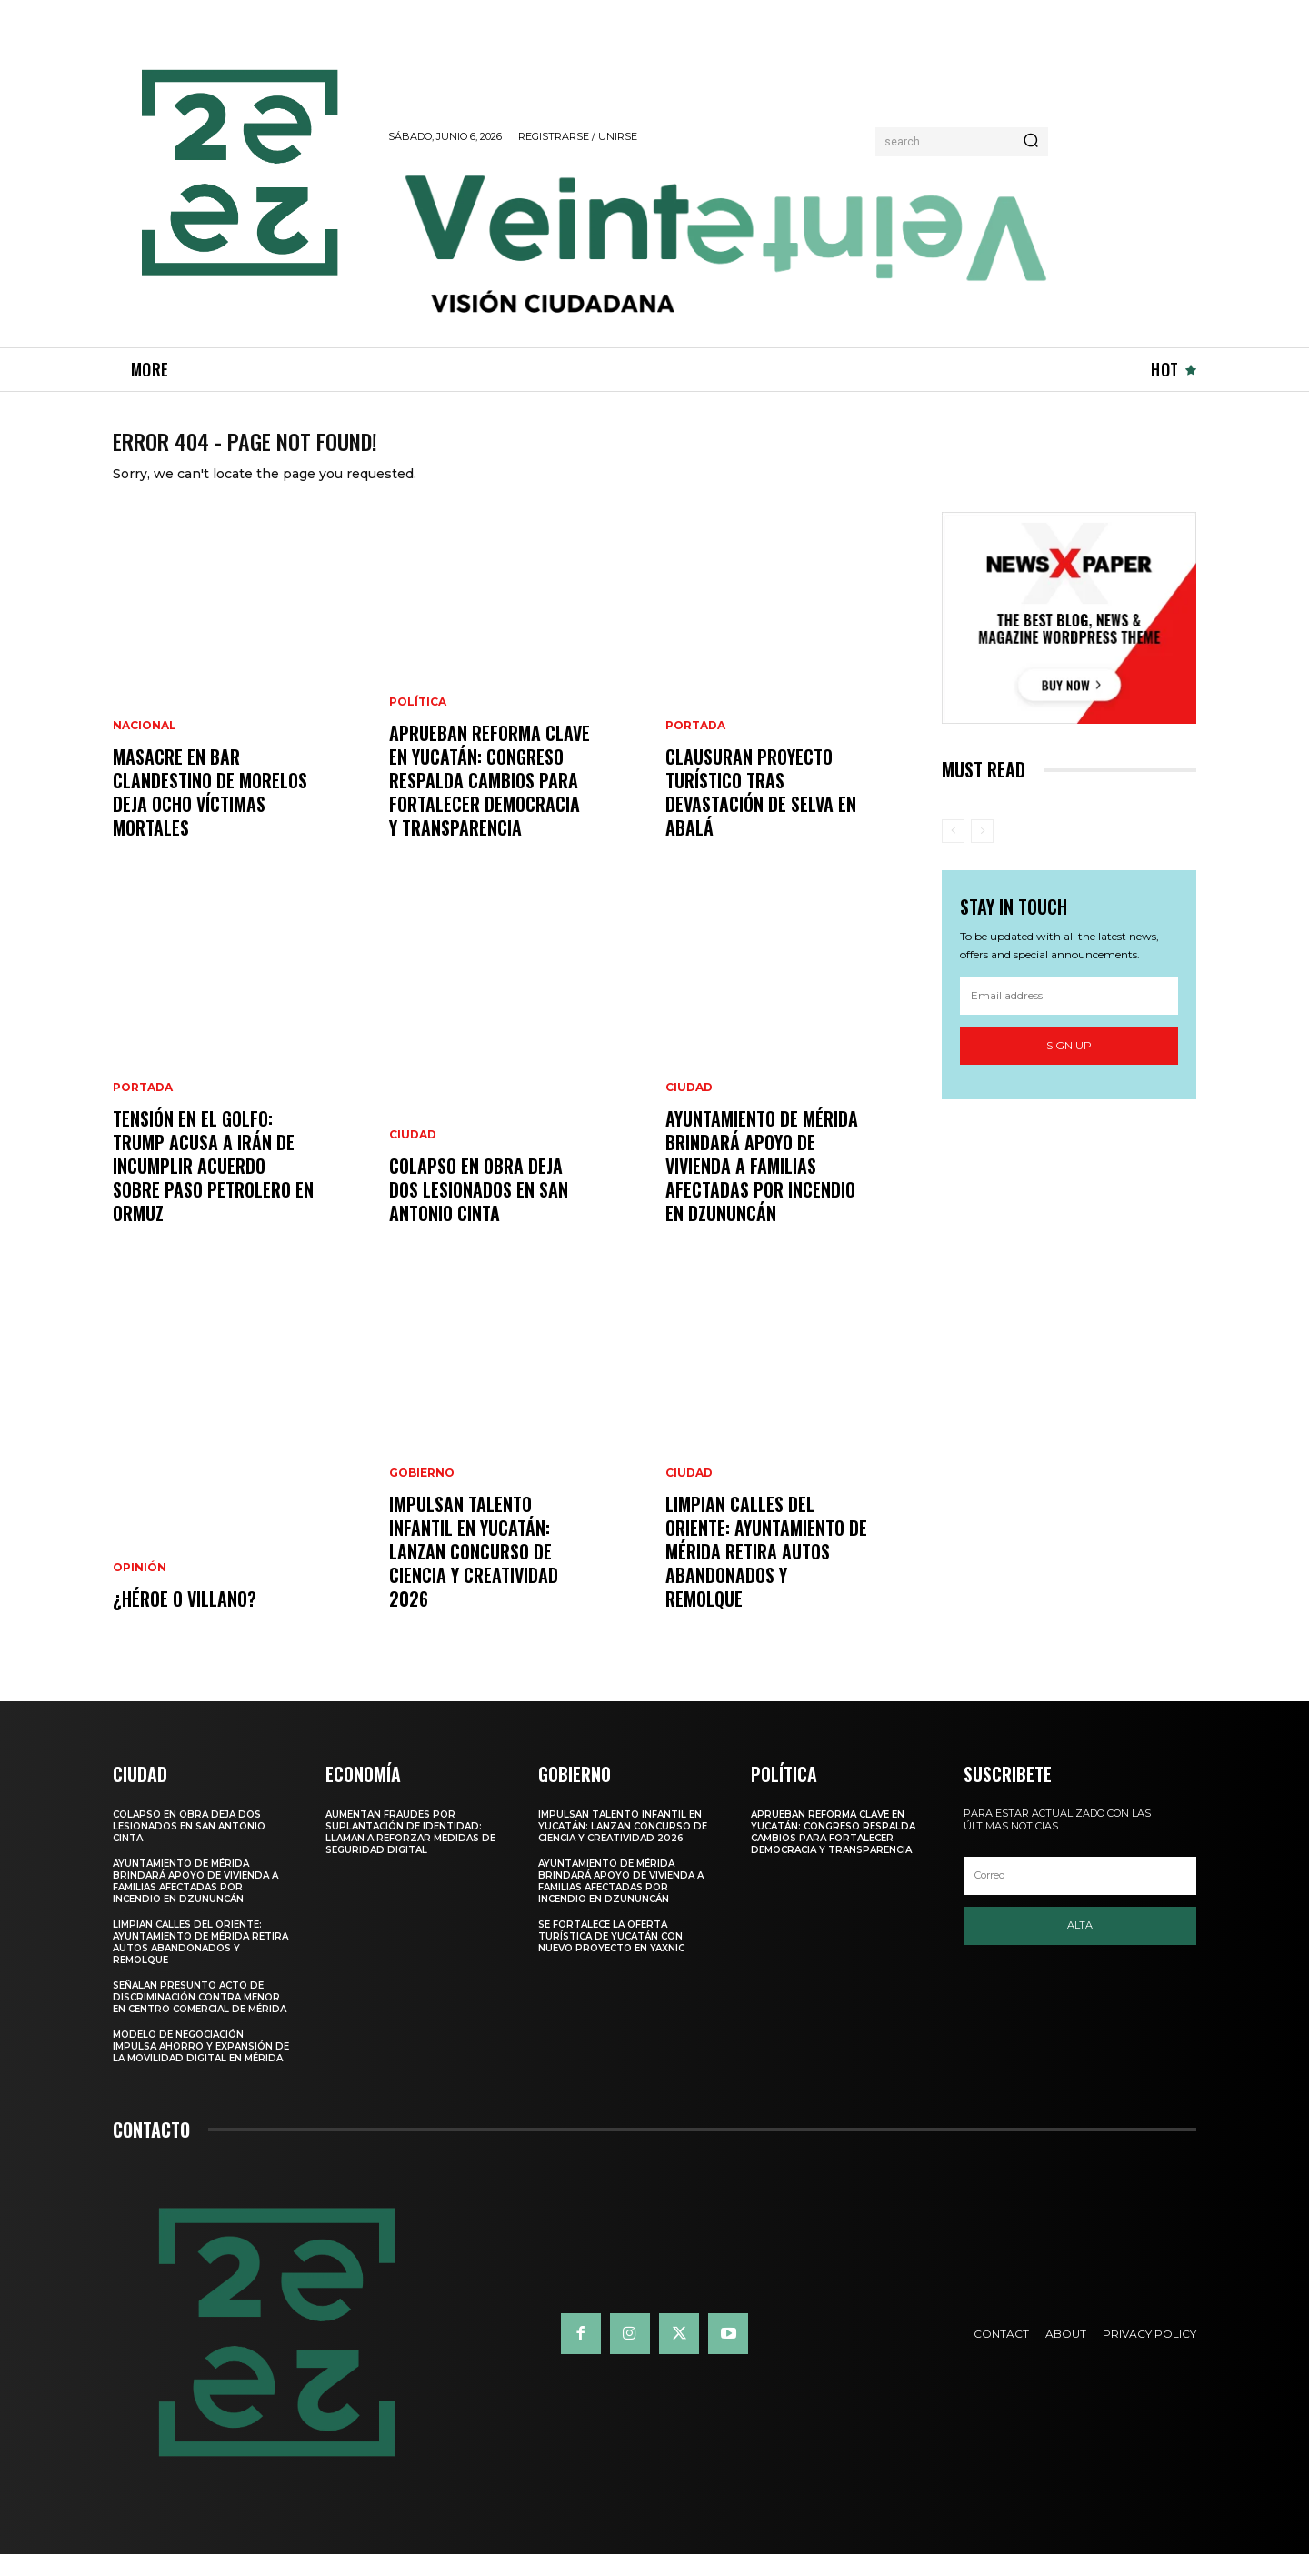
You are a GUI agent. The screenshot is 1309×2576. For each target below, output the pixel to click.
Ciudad (412, 1156)
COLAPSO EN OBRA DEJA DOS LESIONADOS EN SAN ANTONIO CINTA (478, 1211)
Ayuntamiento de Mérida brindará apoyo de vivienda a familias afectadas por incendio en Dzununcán (761, 1187)
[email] (1069, 1017)
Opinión (139, 1589)
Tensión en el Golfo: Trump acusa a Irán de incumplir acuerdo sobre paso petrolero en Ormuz (213, 1187)
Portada (143, 1109)
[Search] (1031, 141)
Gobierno (422, 1494)
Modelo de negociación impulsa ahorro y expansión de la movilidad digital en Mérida (201, 2068)
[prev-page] (953, 853)
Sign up (1069, 1067)
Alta (1080, 1946)
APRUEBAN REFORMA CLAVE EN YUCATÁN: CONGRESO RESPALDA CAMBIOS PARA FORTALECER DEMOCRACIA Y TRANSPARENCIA (489, 802)
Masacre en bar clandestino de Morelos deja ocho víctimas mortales (210, 814)
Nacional (144, 747)
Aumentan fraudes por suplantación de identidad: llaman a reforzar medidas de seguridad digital (410, 1854)
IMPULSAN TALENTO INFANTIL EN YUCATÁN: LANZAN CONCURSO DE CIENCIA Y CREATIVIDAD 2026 (473, 1573)
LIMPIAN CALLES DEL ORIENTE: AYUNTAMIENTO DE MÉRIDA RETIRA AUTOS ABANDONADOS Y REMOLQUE (766, 1573)
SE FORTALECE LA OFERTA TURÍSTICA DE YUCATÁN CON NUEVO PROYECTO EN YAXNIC (611, 1958)
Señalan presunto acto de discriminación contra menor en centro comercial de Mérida (199, 2019)
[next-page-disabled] (982, 853)
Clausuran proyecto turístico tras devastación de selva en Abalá (760, 814)
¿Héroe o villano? (184, 1620)
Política (417, 723)
